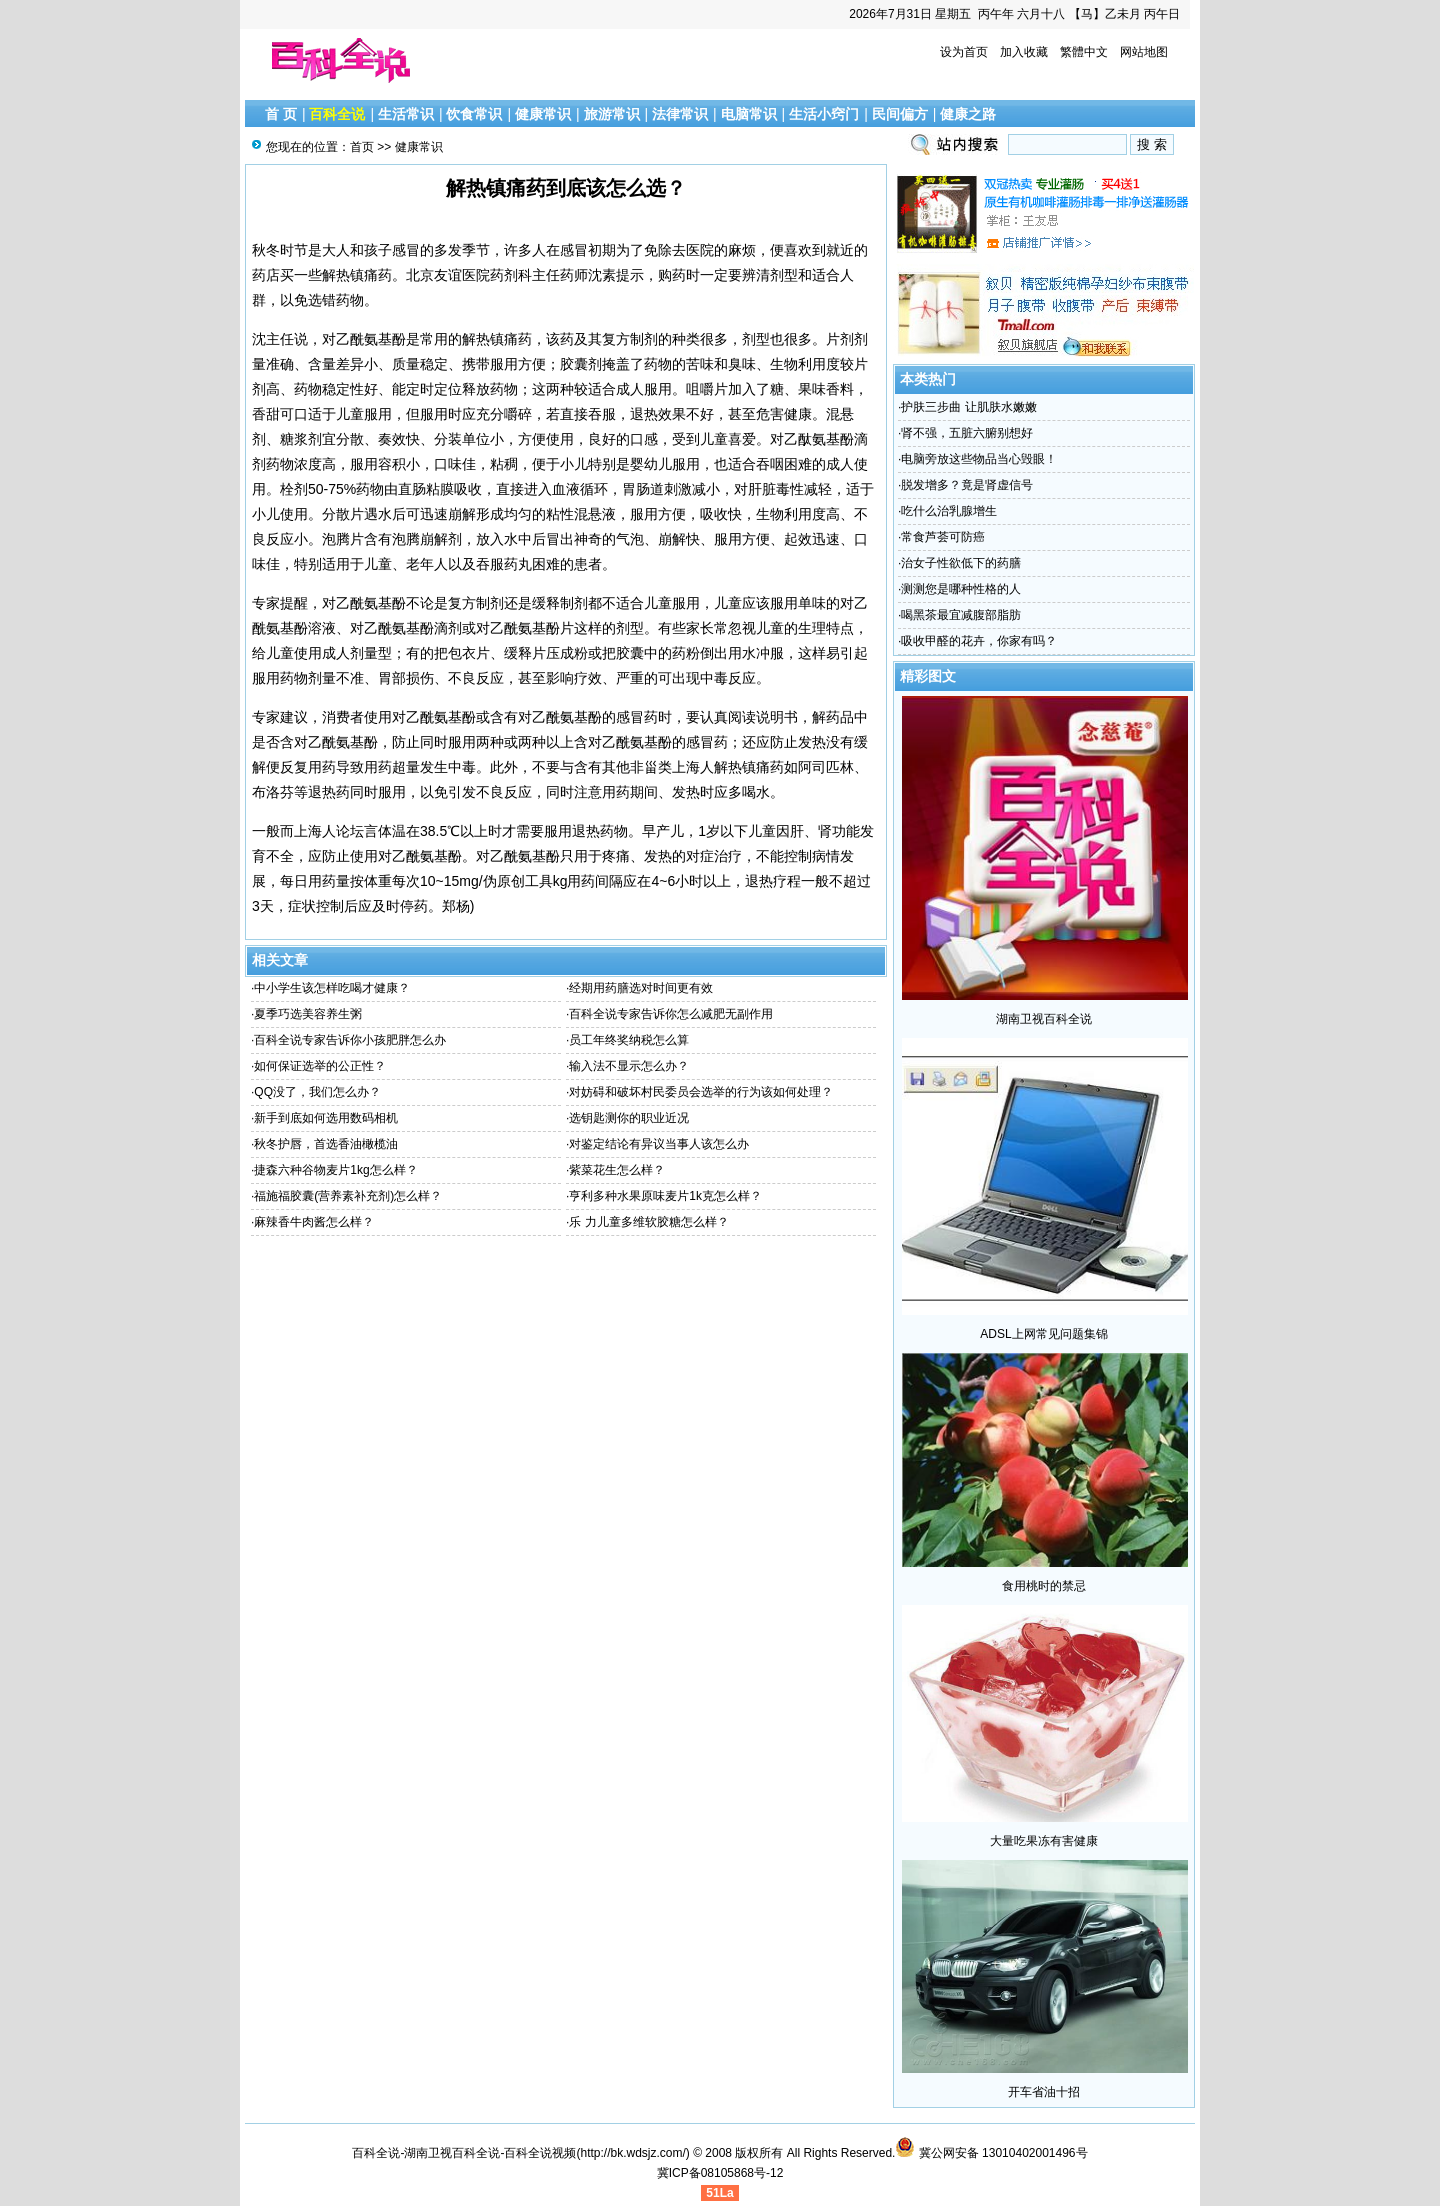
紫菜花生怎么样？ (617, 1170)
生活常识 (406, 114)
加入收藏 (1024, 52)
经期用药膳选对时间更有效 (641, 988)
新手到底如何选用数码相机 (326, 1118)
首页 (362, 147)
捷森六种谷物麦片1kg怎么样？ (335, 1170)
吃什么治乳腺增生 (949, 511)
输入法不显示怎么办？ (629, 1066)
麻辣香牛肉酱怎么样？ (314, 1222)
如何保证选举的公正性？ (320, 1066)
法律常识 (680, 114)
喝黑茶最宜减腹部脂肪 (961, 615)
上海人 (693, 767)
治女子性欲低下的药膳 (961, 563)
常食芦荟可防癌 (943, 537)
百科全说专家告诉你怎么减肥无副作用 (671, 1014)
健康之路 (968, 114)
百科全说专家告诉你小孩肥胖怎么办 (350, 1040)
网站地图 (1144, 52)
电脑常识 (749, 114)
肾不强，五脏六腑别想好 (967, 433)
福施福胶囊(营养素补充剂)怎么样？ (348, 1196)
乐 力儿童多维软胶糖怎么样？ (648, 1222)
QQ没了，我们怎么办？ (317, 1092)
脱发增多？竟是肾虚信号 (967, 485)
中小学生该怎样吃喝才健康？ (332, 988)
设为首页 (964, 52)
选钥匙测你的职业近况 (629, 1118)
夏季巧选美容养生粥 (308, 1014)
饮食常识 (474, 114)
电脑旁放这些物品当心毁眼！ (979, 459)
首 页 (281, 114)
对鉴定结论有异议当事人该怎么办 (659, 1144)
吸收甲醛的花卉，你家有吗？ (979, 641)
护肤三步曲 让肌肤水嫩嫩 (968, 407)
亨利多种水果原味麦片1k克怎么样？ (665, 1196)
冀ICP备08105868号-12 (720, 2173)
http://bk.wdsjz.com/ (632, 2153)
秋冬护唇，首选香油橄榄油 (326, 1144)
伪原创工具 (518, 881)
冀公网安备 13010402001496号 (991, 2153)
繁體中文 (1084, 52)
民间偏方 (900, 114)
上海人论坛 (329, 831)
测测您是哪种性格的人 (961, 589)
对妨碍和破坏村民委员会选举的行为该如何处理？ (701, 1092)
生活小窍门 (824, 114)
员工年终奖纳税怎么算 (629, 1040)
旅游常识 (612, 114)
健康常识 (543, 114)
